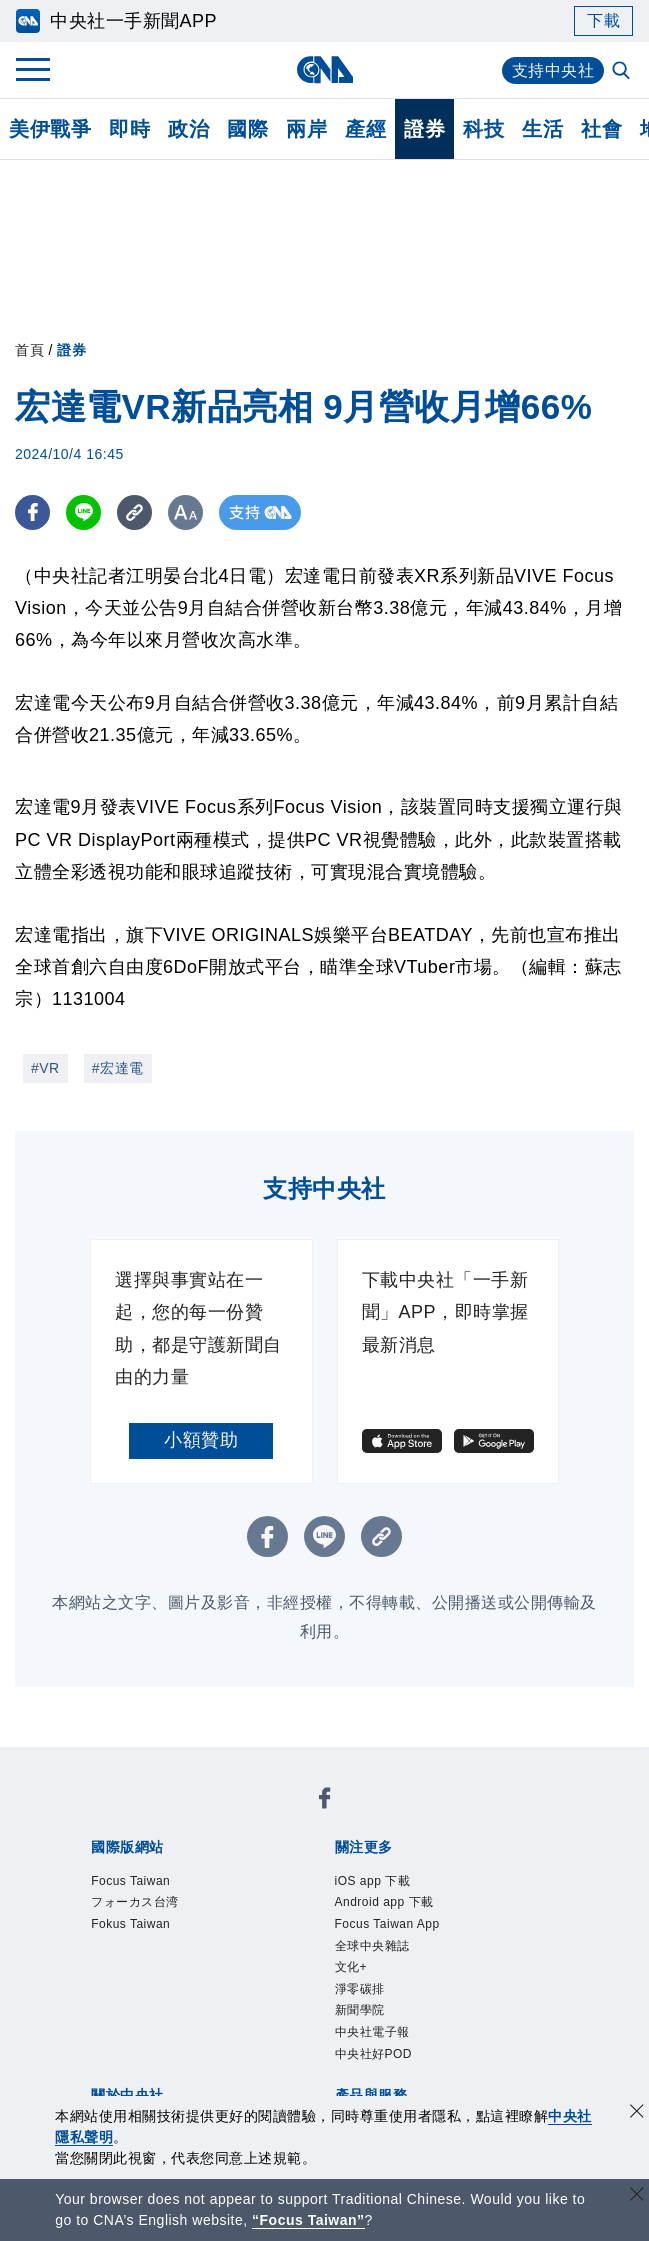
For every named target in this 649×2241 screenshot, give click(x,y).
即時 (129, 129)
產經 (365, 129)
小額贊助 (201, 1440)
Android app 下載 (384, 1902)
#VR (45, 1068)
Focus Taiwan (130, 1881)
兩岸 (306, 129)
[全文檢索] (623, 72)
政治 (188, 129)
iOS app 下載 (373, 1881)
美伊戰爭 (50, 129)
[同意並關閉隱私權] (637, 2113)
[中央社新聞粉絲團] (325, 1801)
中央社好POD (374, 2054)
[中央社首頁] (324, 69)
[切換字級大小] (185, 512)
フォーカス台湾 (135, 1902)
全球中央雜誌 (372, 1946)
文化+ (351, 1967)
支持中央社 (553, 70)
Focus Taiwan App (387, 1924)
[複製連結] (134, 512)
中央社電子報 (372, 2032)
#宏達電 (118, 1068)
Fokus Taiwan (130, 1924)
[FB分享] (32, 512)
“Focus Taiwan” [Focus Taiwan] (308, 2220)
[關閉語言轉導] (637, 2196)
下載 (603, 20)
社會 (601, 129)
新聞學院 (360, 2010)
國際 (247, 129)
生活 (542, 129)
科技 (483, 129)
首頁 (29, 350)
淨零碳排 (360, 1989)
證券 (424, 129)
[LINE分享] (83, 512)
